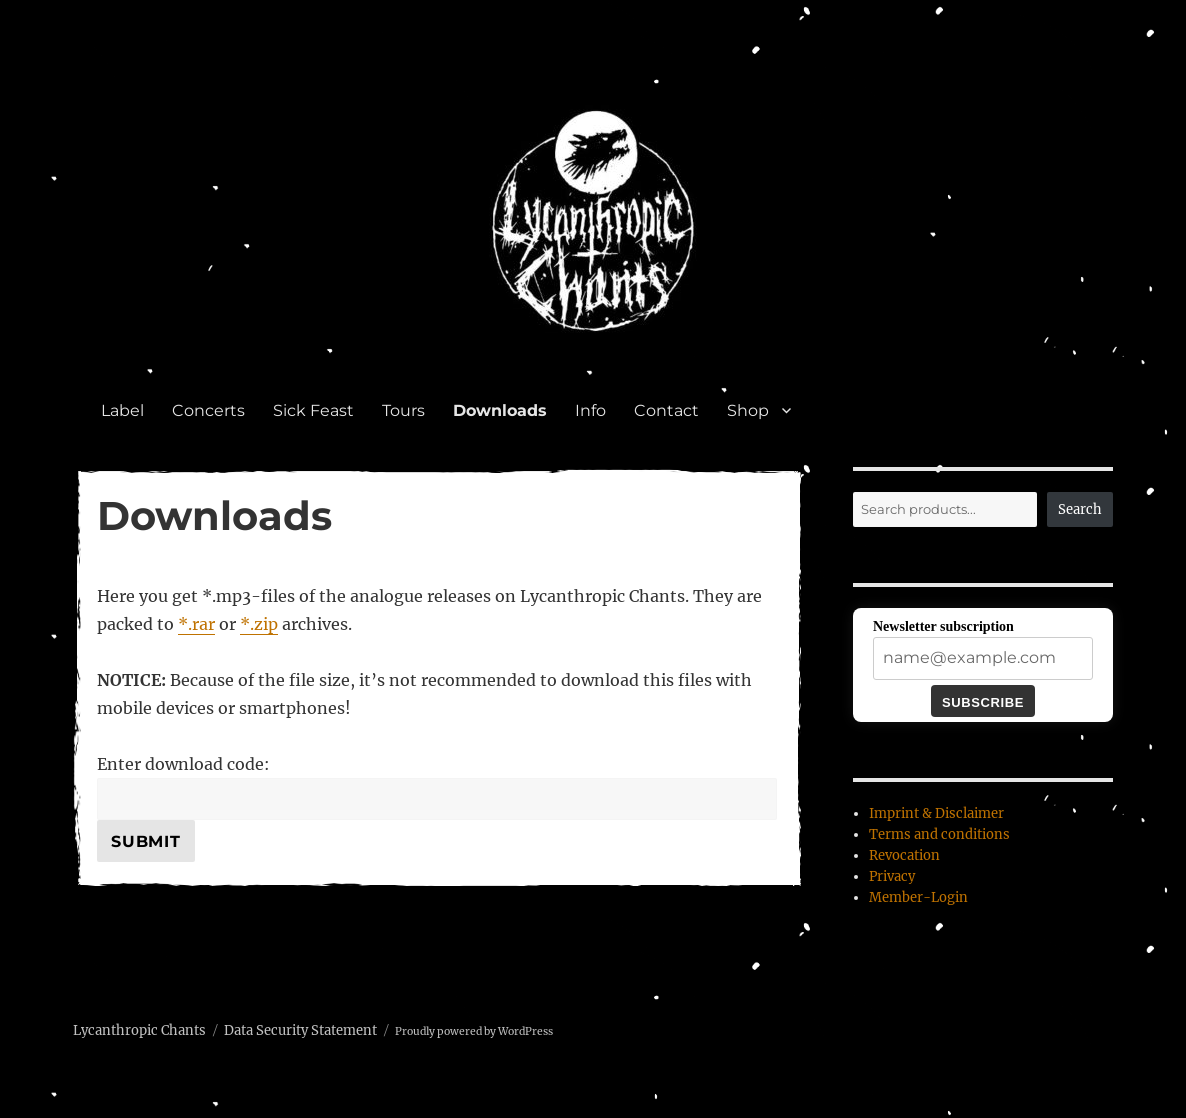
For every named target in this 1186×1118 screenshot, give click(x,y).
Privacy (892, 876)
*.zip (259, 624)
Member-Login (918, 897)
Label (122, 410)
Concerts (208, 410)
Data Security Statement (300, 1030)
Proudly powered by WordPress (474, 1031)
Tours (403, 410)
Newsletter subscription (943, 626)
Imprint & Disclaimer (936, 813)
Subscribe (983, 702)
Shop (748, 410)
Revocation (904, 855)
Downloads (500, 410)
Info (590, 410)
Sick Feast (313, 410)
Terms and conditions (939, 834)
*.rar (196, 624)
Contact (666, 410)
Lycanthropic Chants (139, 1030)
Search (1080, 509)
